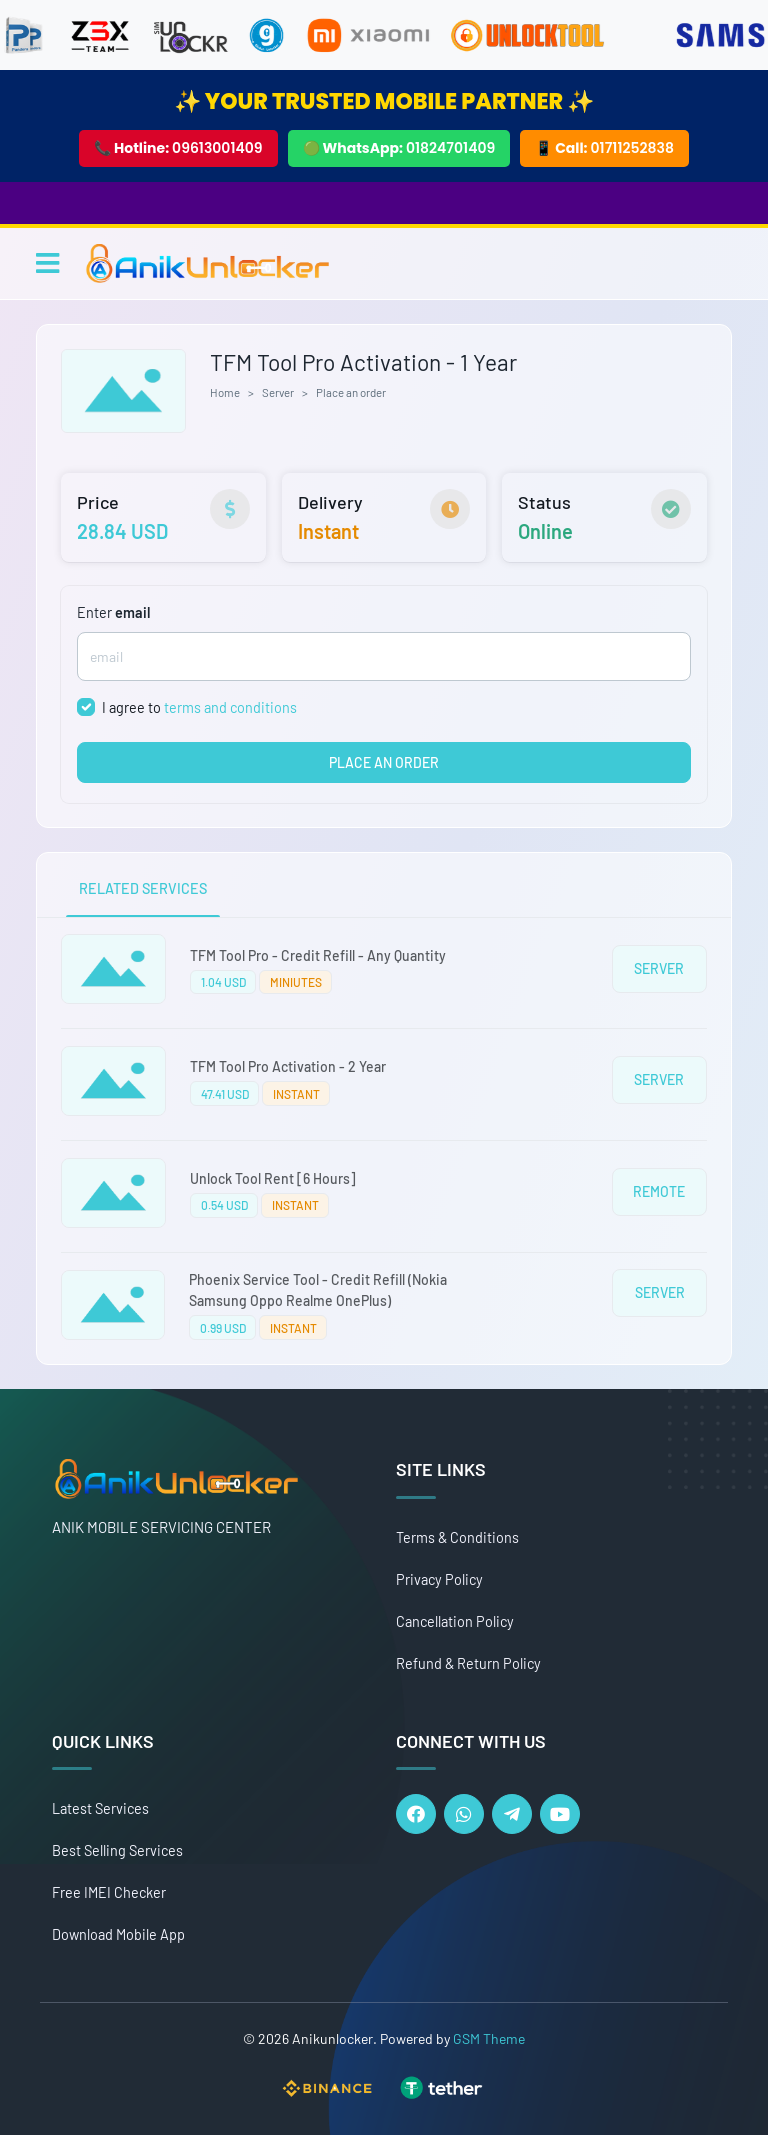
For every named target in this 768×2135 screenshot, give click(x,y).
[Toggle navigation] (47, 263)
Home (225, 392)
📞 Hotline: (178, 148)
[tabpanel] (384, 1141)
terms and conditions (230, 707)
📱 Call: (604, 148)
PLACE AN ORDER (384, 762)
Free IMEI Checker (109, 1892)
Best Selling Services (117, 1850)
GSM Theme (489, 2038)
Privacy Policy (439, 1579)
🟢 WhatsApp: (399, 148)
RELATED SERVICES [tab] (143, 888)
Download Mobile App (118, 1934)
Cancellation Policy (455, 1621)
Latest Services (100, 1808)
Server (278, 392)
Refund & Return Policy (468, 1663)
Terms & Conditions (457, 1537)
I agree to (199, 707)
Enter (113, 612)
